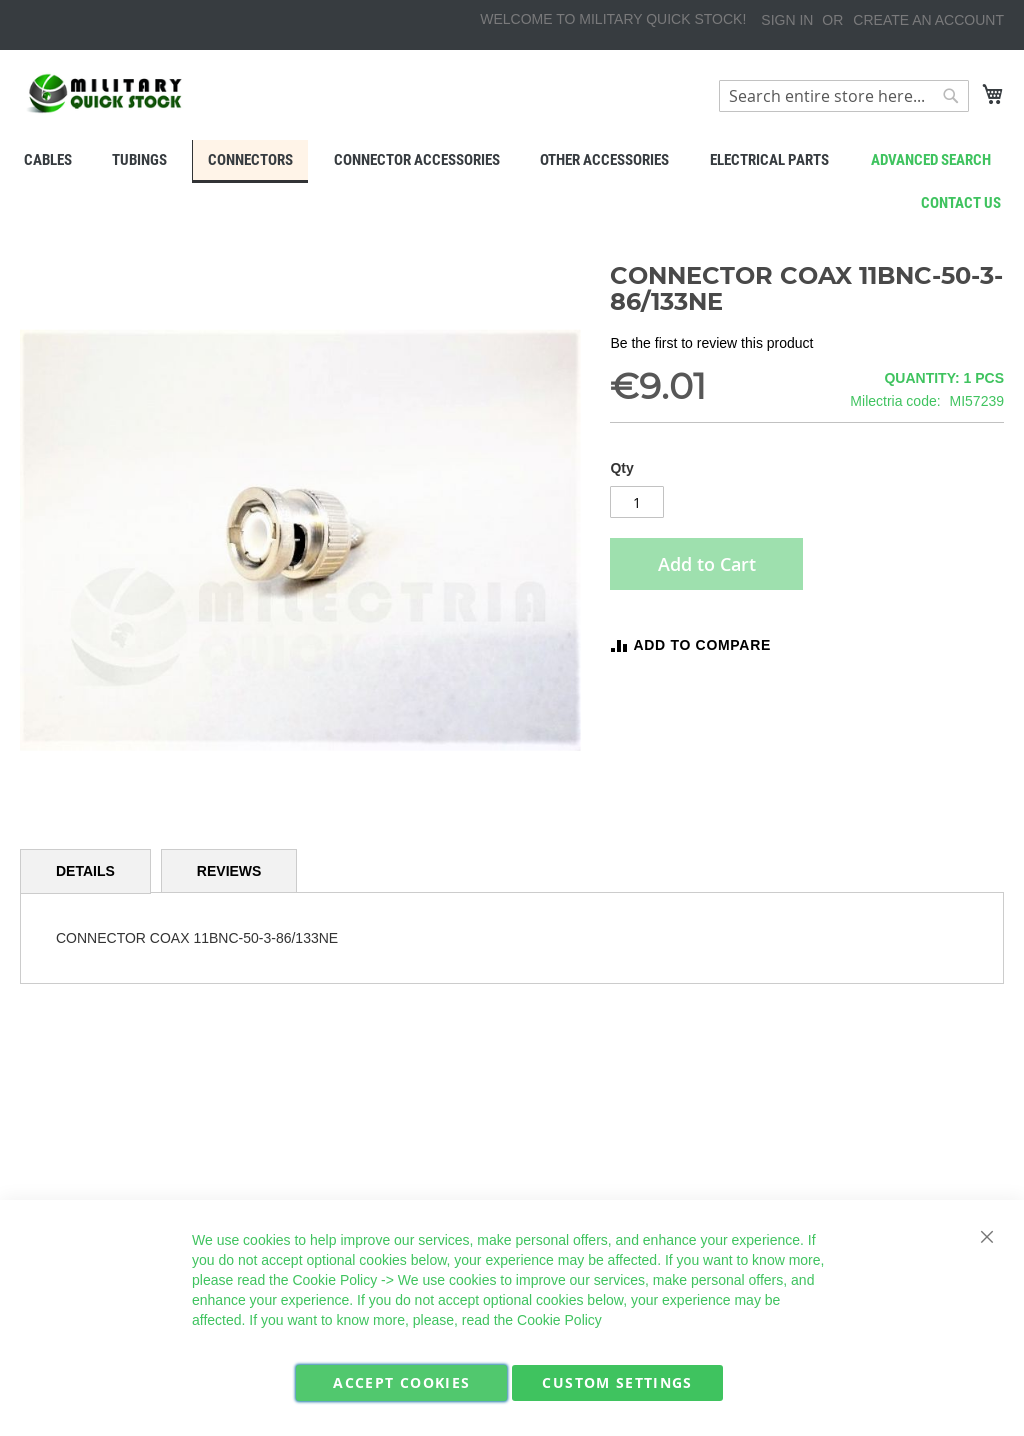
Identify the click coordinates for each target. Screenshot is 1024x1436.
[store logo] (105, 93)
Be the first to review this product (711, 343)
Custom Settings (617, 1382)
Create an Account (928, 20)
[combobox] (844, 96)
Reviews (229, 871)
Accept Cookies (401, 1382)
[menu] (512, 161)
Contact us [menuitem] (961, 203)
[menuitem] (47, 160)
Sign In (787, 20)
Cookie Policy (334, 1280)
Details (85, 871)
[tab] (85, 871)
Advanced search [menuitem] (931, 160)
